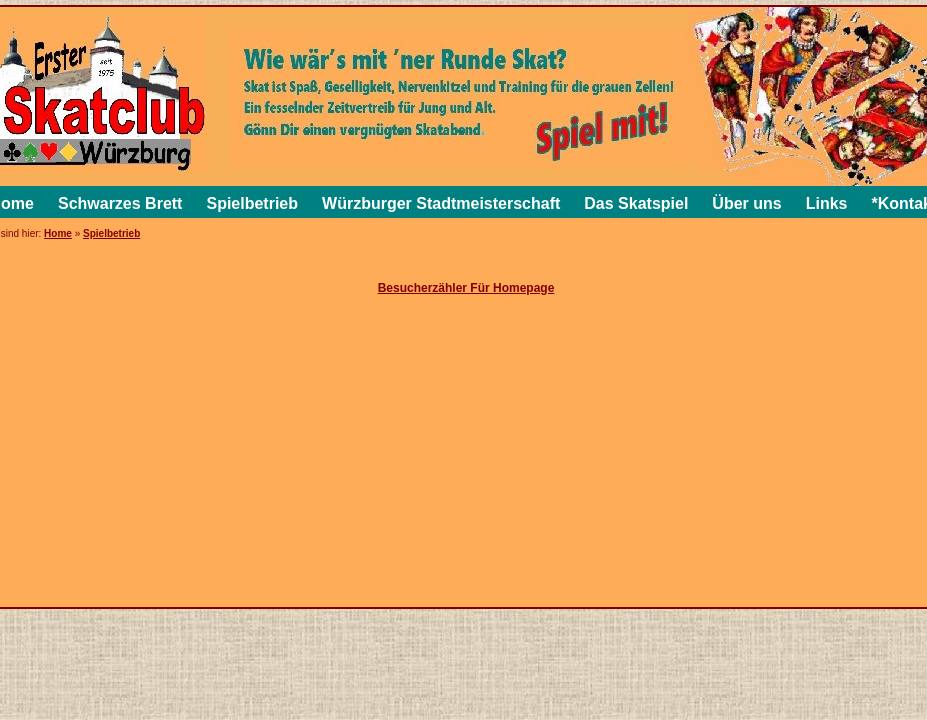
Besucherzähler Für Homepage (466, 288)
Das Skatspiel (636, 203)
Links (827, 203)
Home (58, 233)
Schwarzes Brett (120, 203)
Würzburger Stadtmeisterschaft (441, 203)
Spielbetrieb (252, 203)
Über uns (746, 203)
